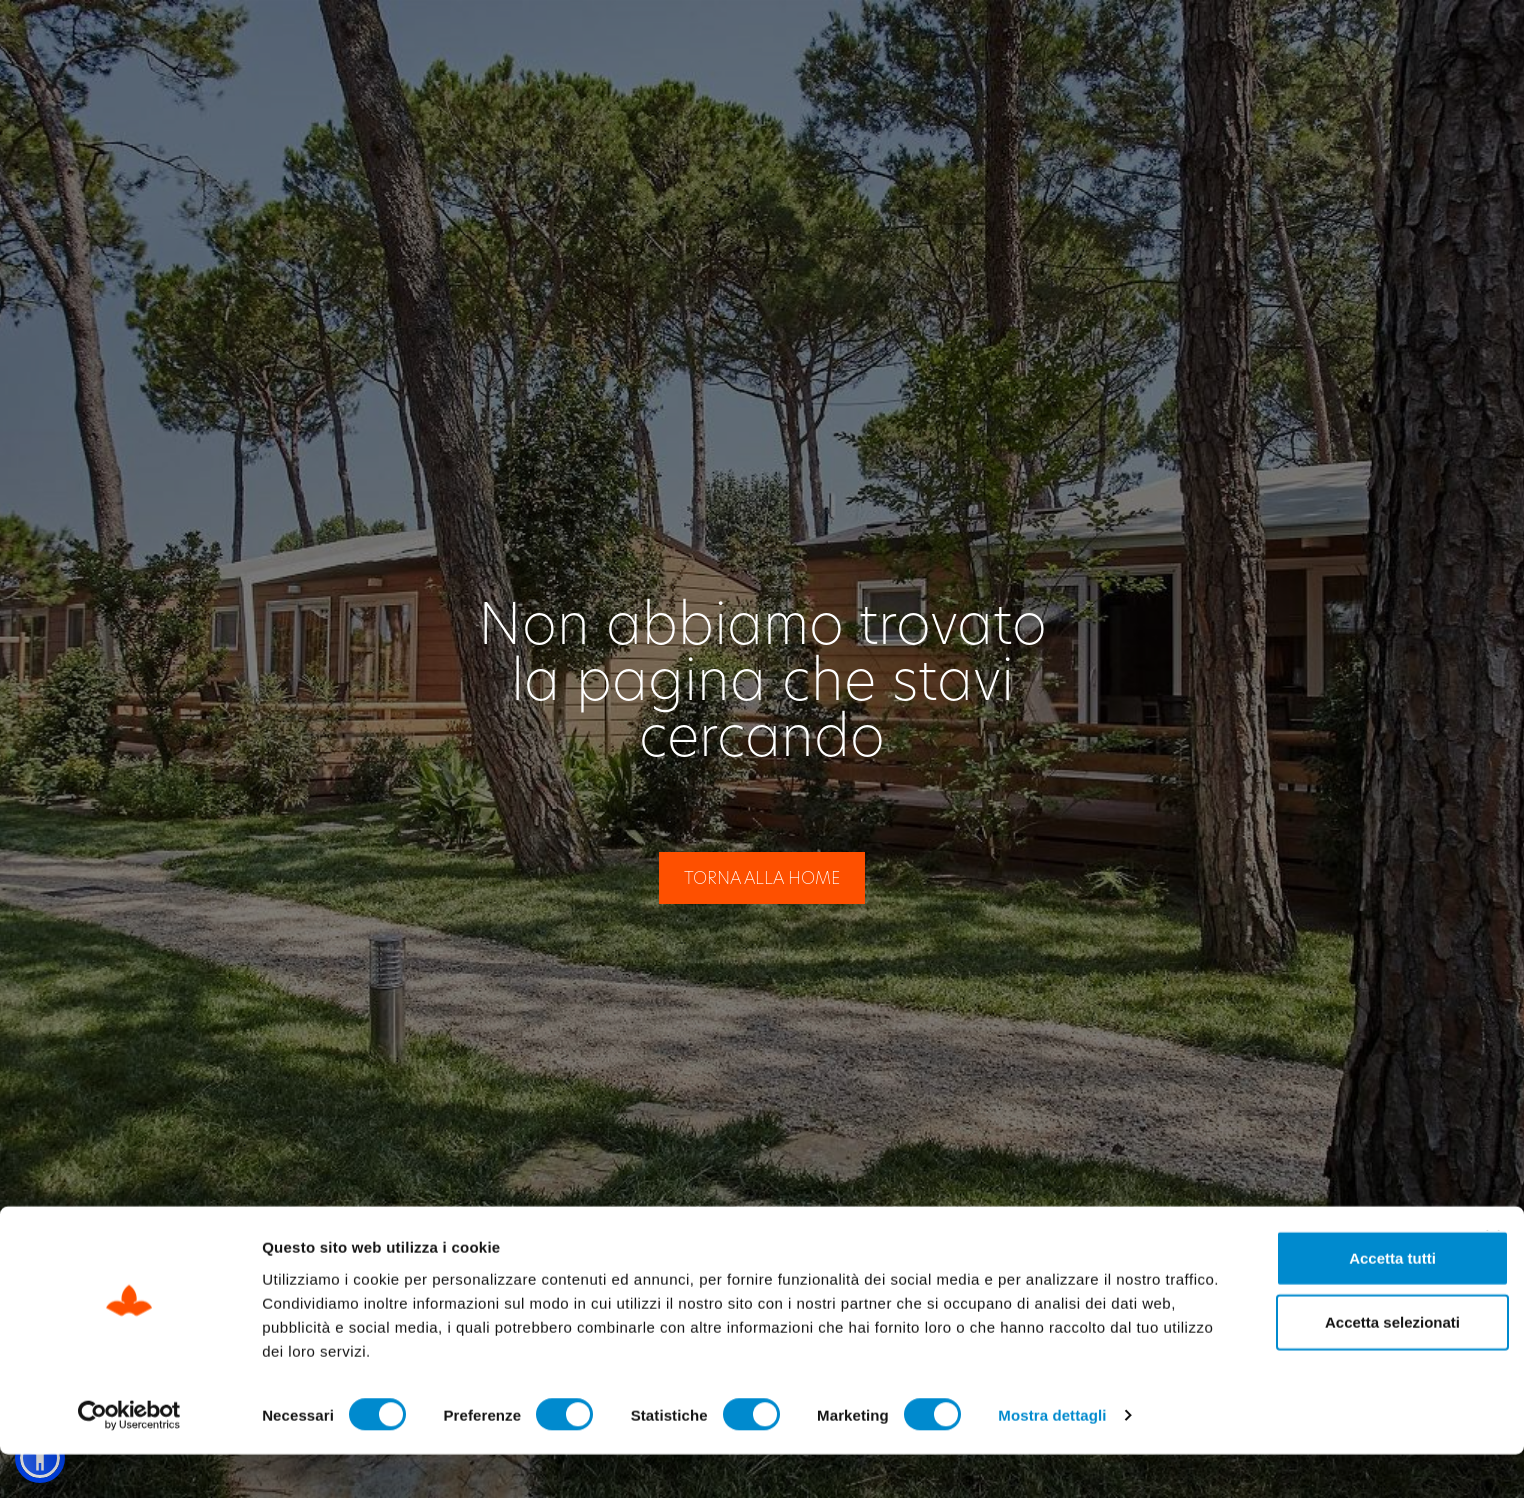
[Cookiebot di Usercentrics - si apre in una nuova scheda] (129, 1459)
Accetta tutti (1306, 1300)
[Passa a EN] (1388, 42)
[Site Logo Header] (149, 42)
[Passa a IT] (1351, 42)
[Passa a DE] (1428, 42)
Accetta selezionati (1305, 1364)
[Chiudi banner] (1493, 1280)
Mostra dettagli (1052, 1458)
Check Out (1095, 41)
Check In (941, 41)
